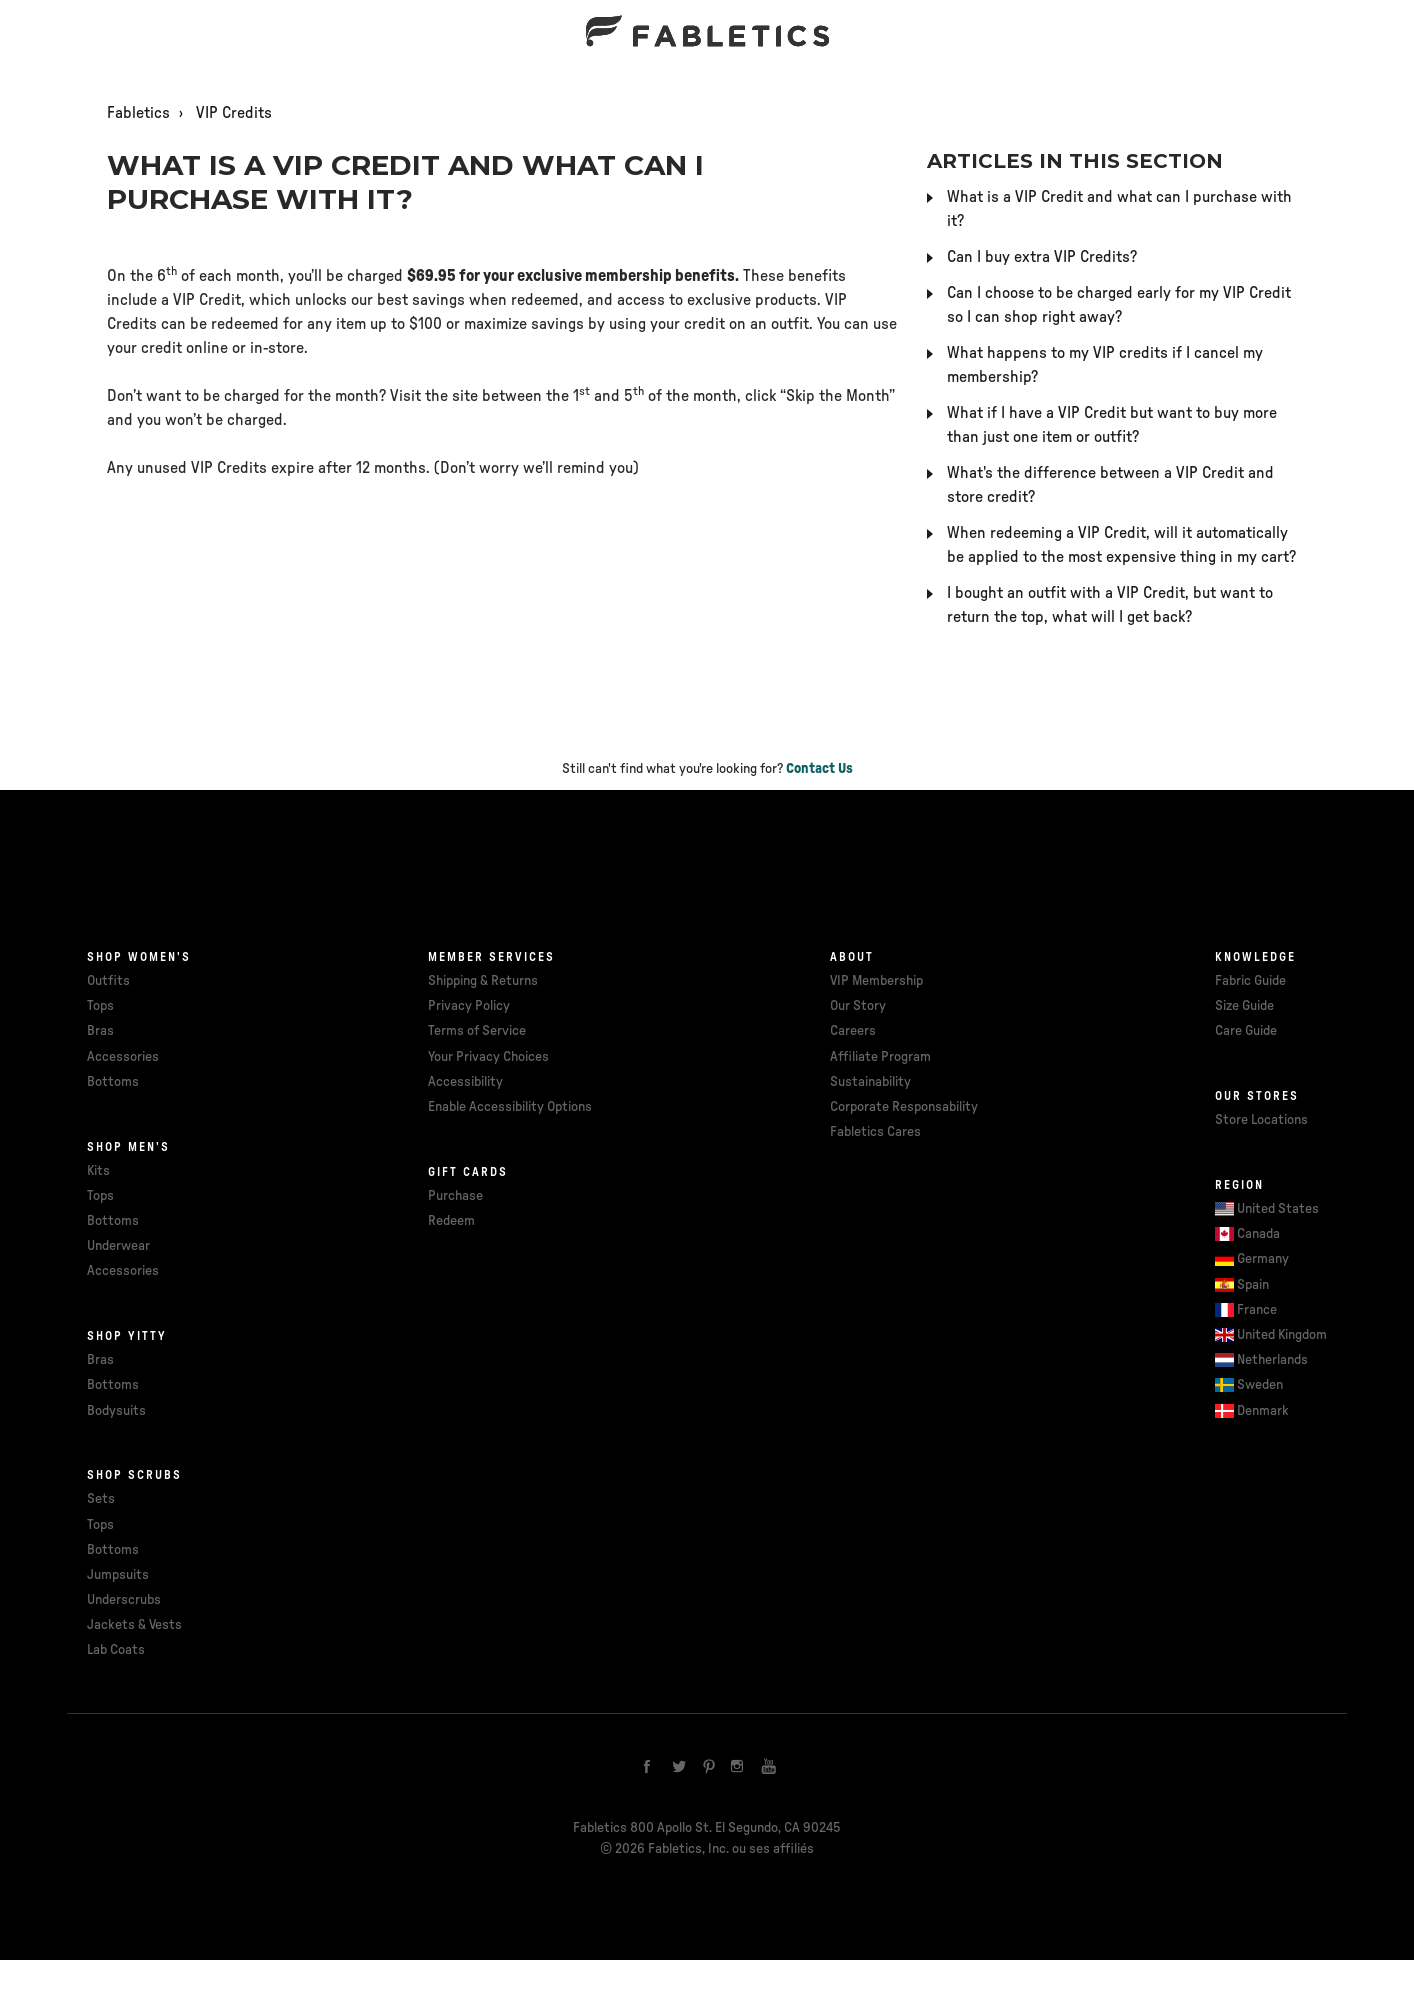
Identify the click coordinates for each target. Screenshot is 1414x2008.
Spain (1253, 1285)
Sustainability (870, 1082)
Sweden (1260, 1385)
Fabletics (138, 113)
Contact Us (819, 769)
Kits (98, 1171)
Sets (101, 1499)
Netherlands (1272, 1360)
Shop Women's (139, 957)
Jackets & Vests (134, 1625)
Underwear (118, 1246)
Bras (100, 1031)
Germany (1263, 1259)
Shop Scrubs (134, 1475)
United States (1278, 1209)
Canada (1258, 1234)
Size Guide (1244, 1006)
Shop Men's (128, 1147)
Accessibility (465, 1082)
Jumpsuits (118, 1575)
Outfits (108, 981)
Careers (853, 1031)
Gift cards (468, 1172)
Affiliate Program (880, 1057)
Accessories (123, 1057)
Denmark (1263, 1411)
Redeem (451, 1221)
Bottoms (113, 1082)
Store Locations (1261, 1120)
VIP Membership (876, 981)
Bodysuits (116, 1411)
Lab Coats (116, 1650)
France (1257, 1310)
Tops (100, 1006)
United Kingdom (1282, 1335)
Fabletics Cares (875, 1132)
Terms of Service (477, 1031)
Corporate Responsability (904, 1107)
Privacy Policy (469, 1006)
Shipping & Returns (483, 981)
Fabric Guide (1250, 981)
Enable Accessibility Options (510, 1107)
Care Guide (1246, 1031)
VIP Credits (234, 113)
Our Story (858, 1006)
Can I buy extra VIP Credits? (1042, 257)
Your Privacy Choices (488, 1057)
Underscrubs (124, 1600)
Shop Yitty (127, 1336)
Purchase (455, 1196)
